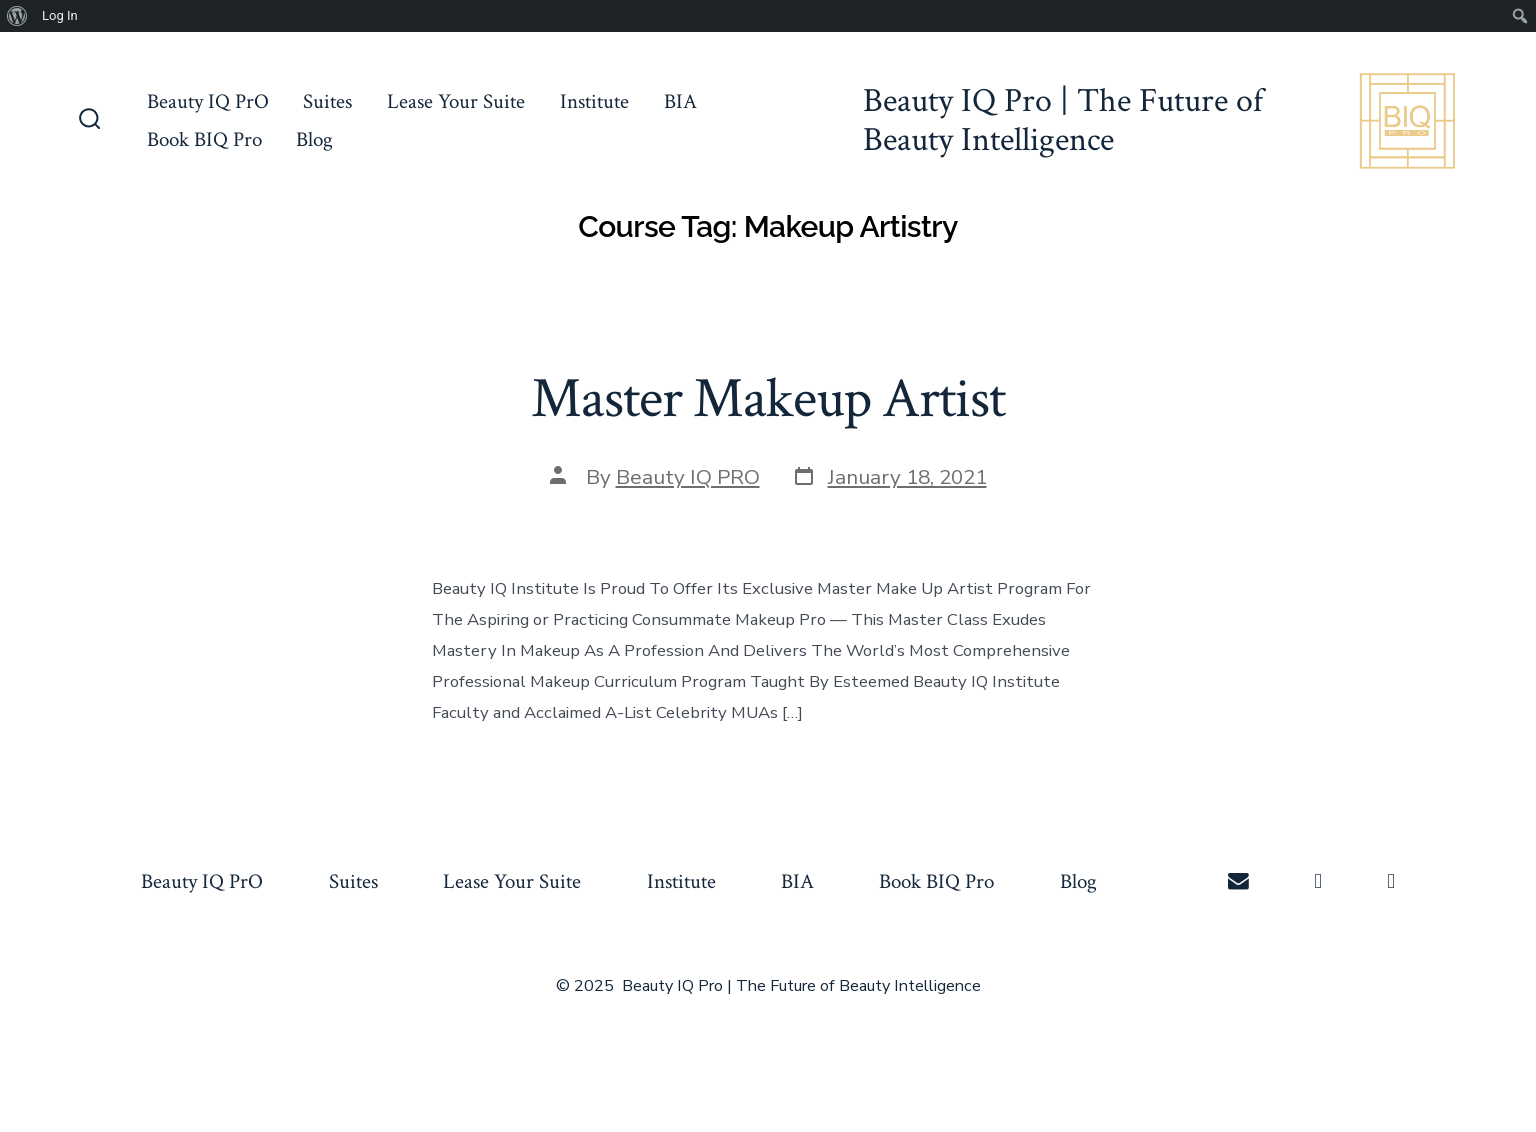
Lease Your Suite (456, 101)
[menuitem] (17, 16)
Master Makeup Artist (767, 399)
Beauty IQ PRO (688, 477)
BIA (680, 101)
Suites (327, 101)
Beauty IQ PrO (208, 101)
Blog (314, 139)
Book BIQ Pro (204, 139)
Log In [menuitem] (60, 15)
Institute (594, 101)
